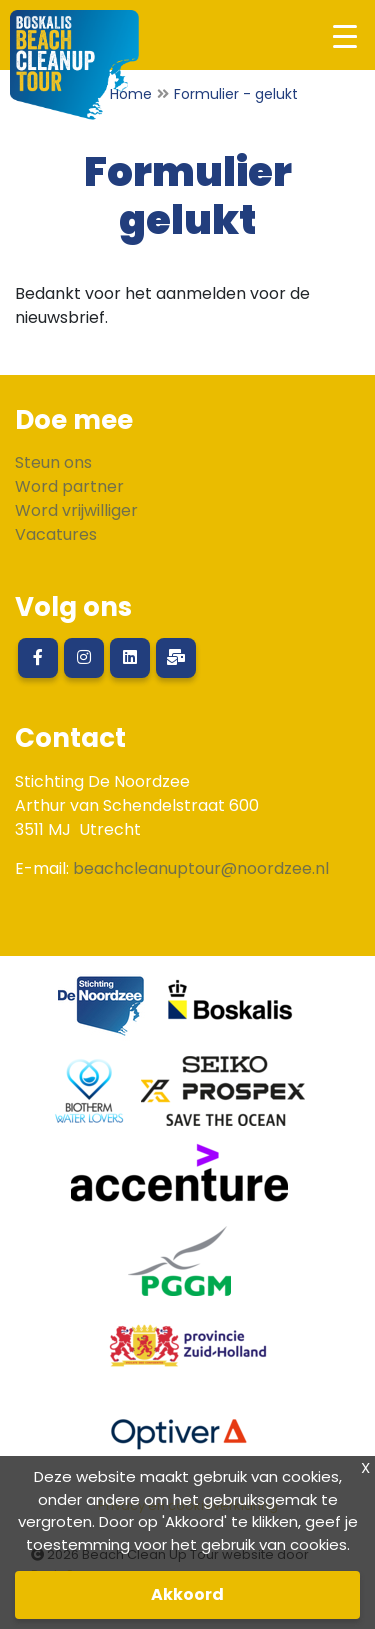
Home (131, 94)
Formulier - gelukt (236, 94)
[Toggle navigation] (344, 35)
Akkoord (187, 1594)
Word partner (69, 486)
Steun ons (53, 462)
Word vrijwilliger (76, 510)
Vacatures (56, 534)
